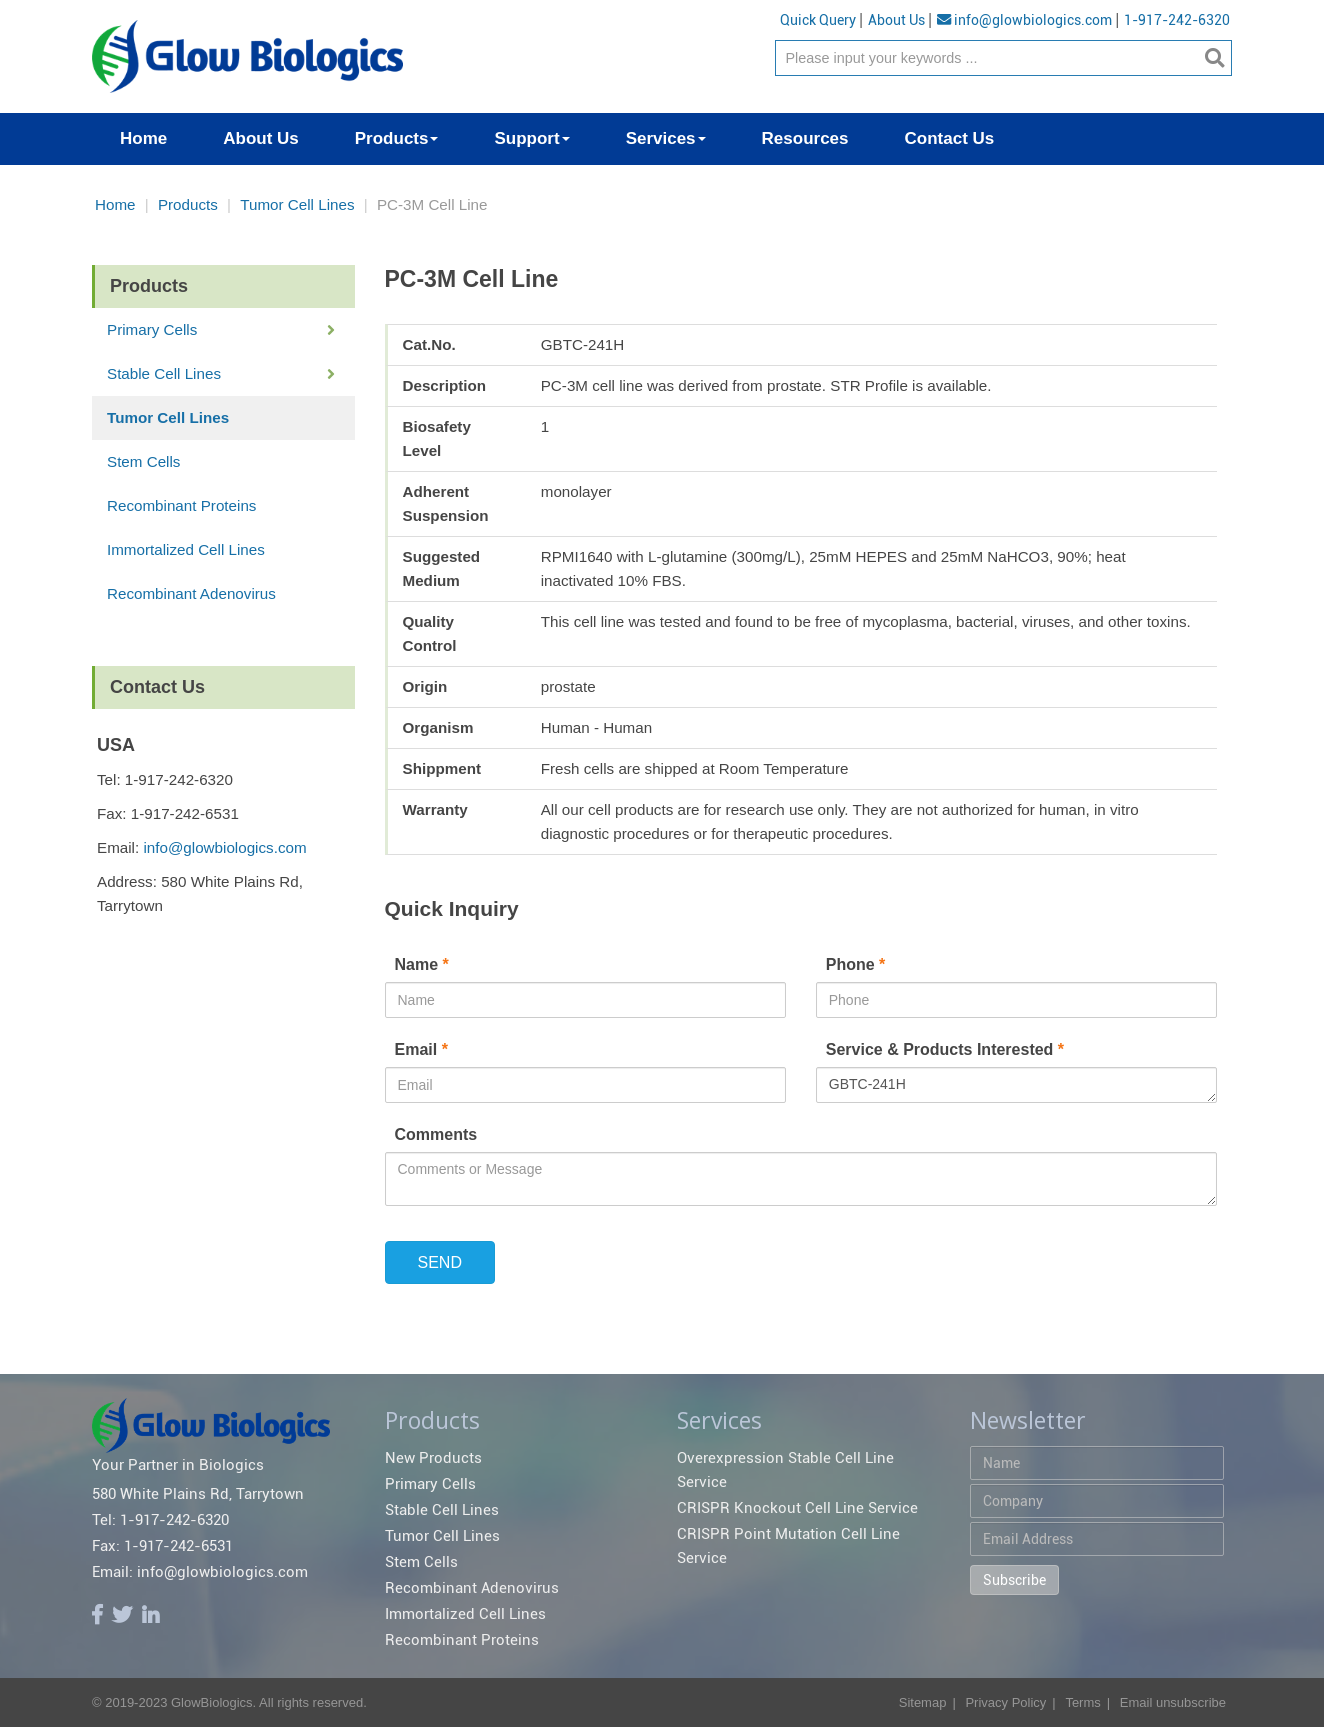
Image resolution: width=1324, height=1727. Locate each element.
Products (188, 204)
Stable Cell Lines (164, 373)
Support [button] (531, 138)
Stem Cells (143, 461)
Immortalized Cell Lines (186, 549)
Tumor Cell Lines (297, 204)
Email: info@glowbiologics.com (200, 1572)
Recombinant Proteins (181, 505)
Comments (436, 1134)
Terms (1082, 1702)
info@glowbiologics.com (1024, 20)
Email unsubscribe (1173, 1702)
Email (424, 1049)
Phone (858, 964)
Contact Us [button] (950, 138)
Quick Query (818, 20)
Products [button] (397, 138)
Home (115, 204)
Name (424, 964)
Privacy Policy (1005, 1702)
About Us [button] (261, 138)
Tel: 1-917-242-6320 (160, 1520)
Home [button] (143, 138)
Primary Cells (152, 329)
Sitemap (923, 1702)
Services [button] (666, 138)
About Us (896, 20)
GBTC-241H (1016, 1085)
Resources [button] (805, 138)
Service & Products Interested (945, 1049)
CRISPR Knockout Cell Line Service (797, 1508)
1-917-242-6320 (1177, 20)
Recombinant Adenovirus (191, 593)
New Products (433, 1458)
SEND (440, 1262)
